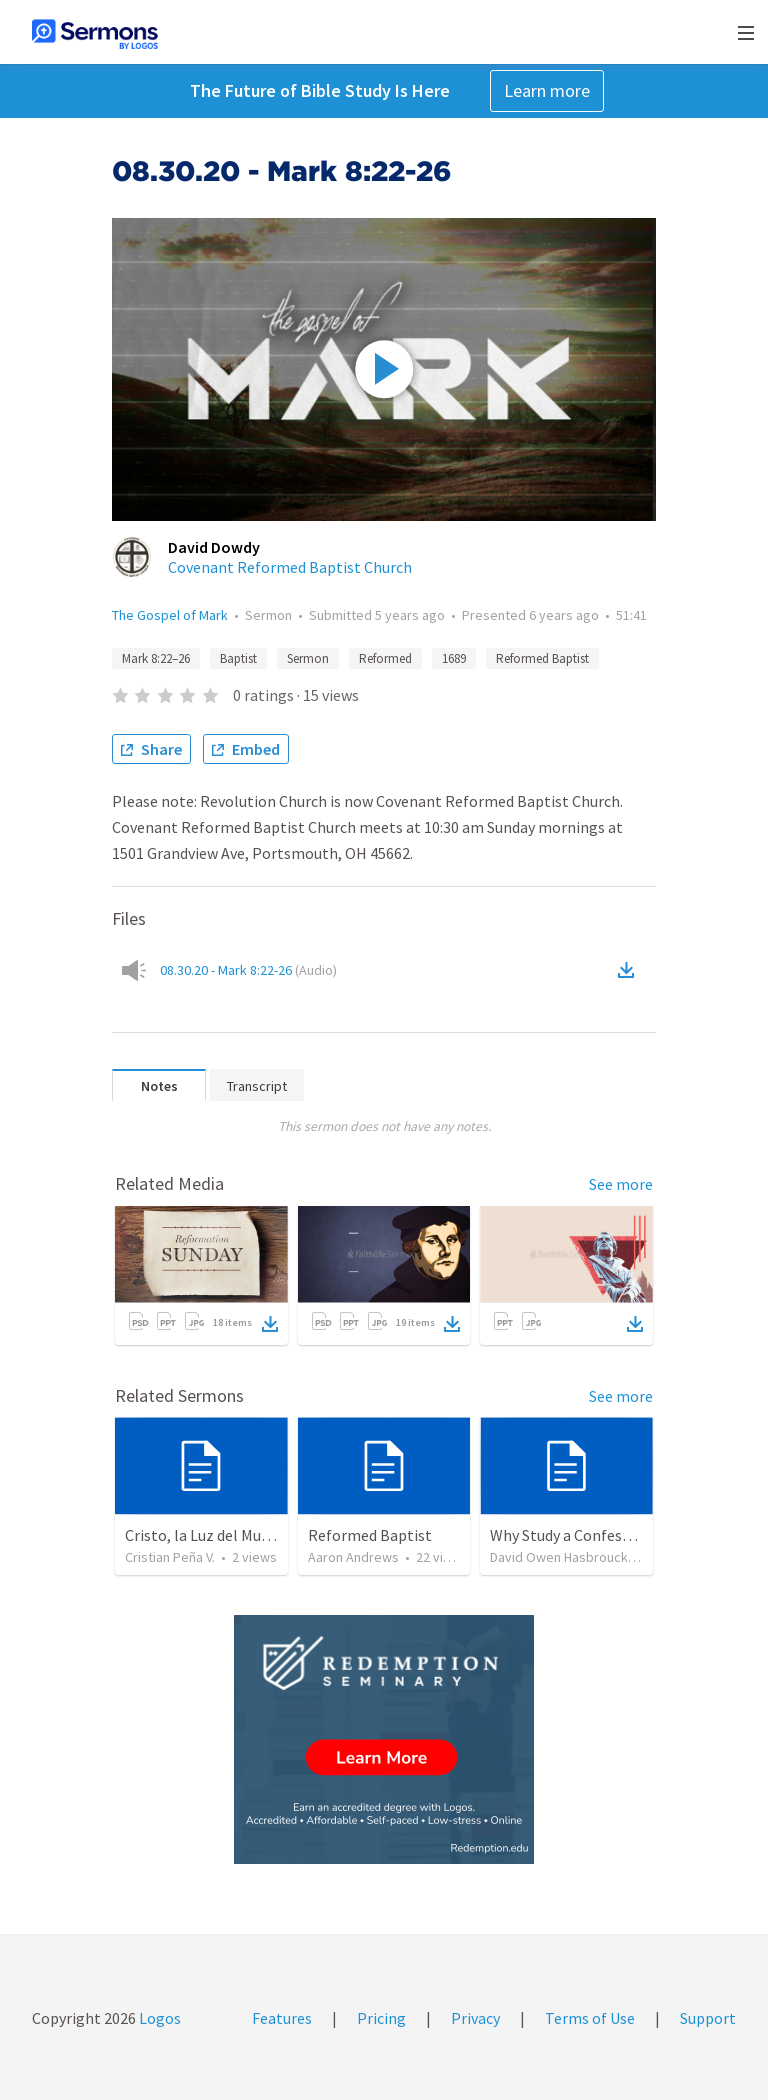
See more (621, 1184)
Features (282, 2018)
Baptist (238, 658)
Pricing (381, 2018)
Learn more (547, 90)
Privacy (475, 2018)
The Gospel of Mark (170, 615)
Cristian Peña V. (170, 1557)
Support (708, 2018)
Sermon (308, 658)
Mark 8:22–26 (156, 658)
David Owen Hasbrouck (559, 1557)
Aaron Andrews (353, 1557)
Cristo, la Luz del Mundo (206, 1535)
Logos (158, 2018)
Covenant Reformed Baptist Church (290, 567)
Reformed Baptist (542, 658)
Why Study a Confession (570, 1535)
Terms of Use (590, 2018)
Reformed (385, 658)
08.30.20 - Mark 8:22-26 (248, 970)
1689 (454, 658)
